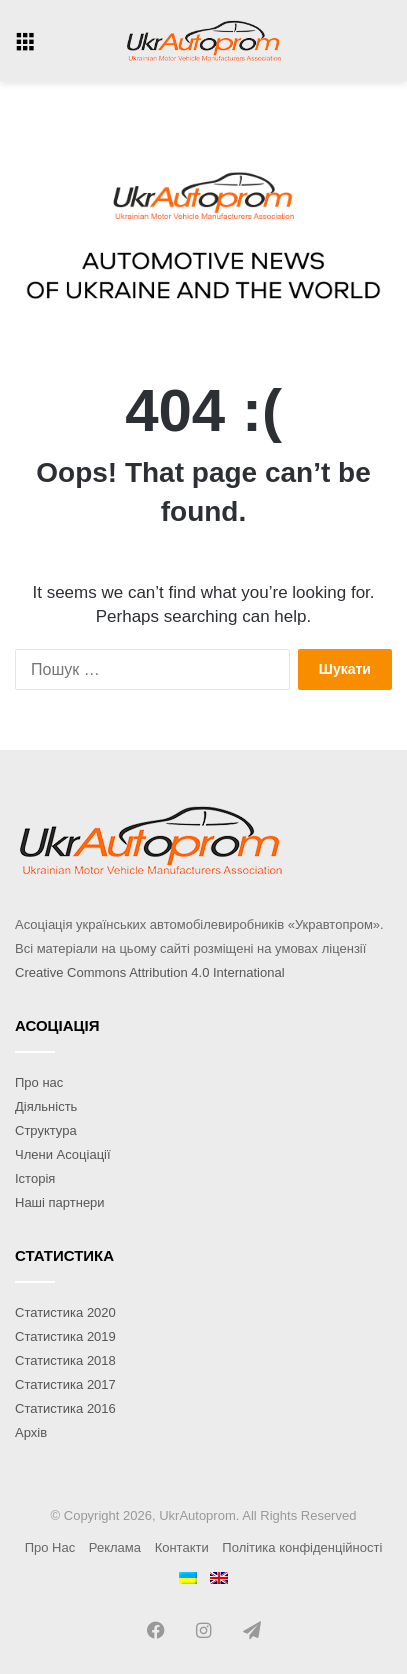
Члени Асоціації (63, 1154)
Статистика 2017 (65, 1384)
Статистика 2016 (65, 1408)
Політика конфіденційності (302, 1547)
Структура (46, 1130)
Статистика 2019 (65, 1336)
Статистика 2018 (65, 1360)
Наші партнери (60, 1202)
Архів (31, 1432)
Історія (35, 1178)
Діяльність (46, 1106)
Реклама (115, 1547)
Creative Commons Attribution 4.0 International (150, 972)
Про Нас (50, 1547)
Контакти (182, 1547)
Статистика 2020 (65, 1312)
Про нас (39, 1082)
